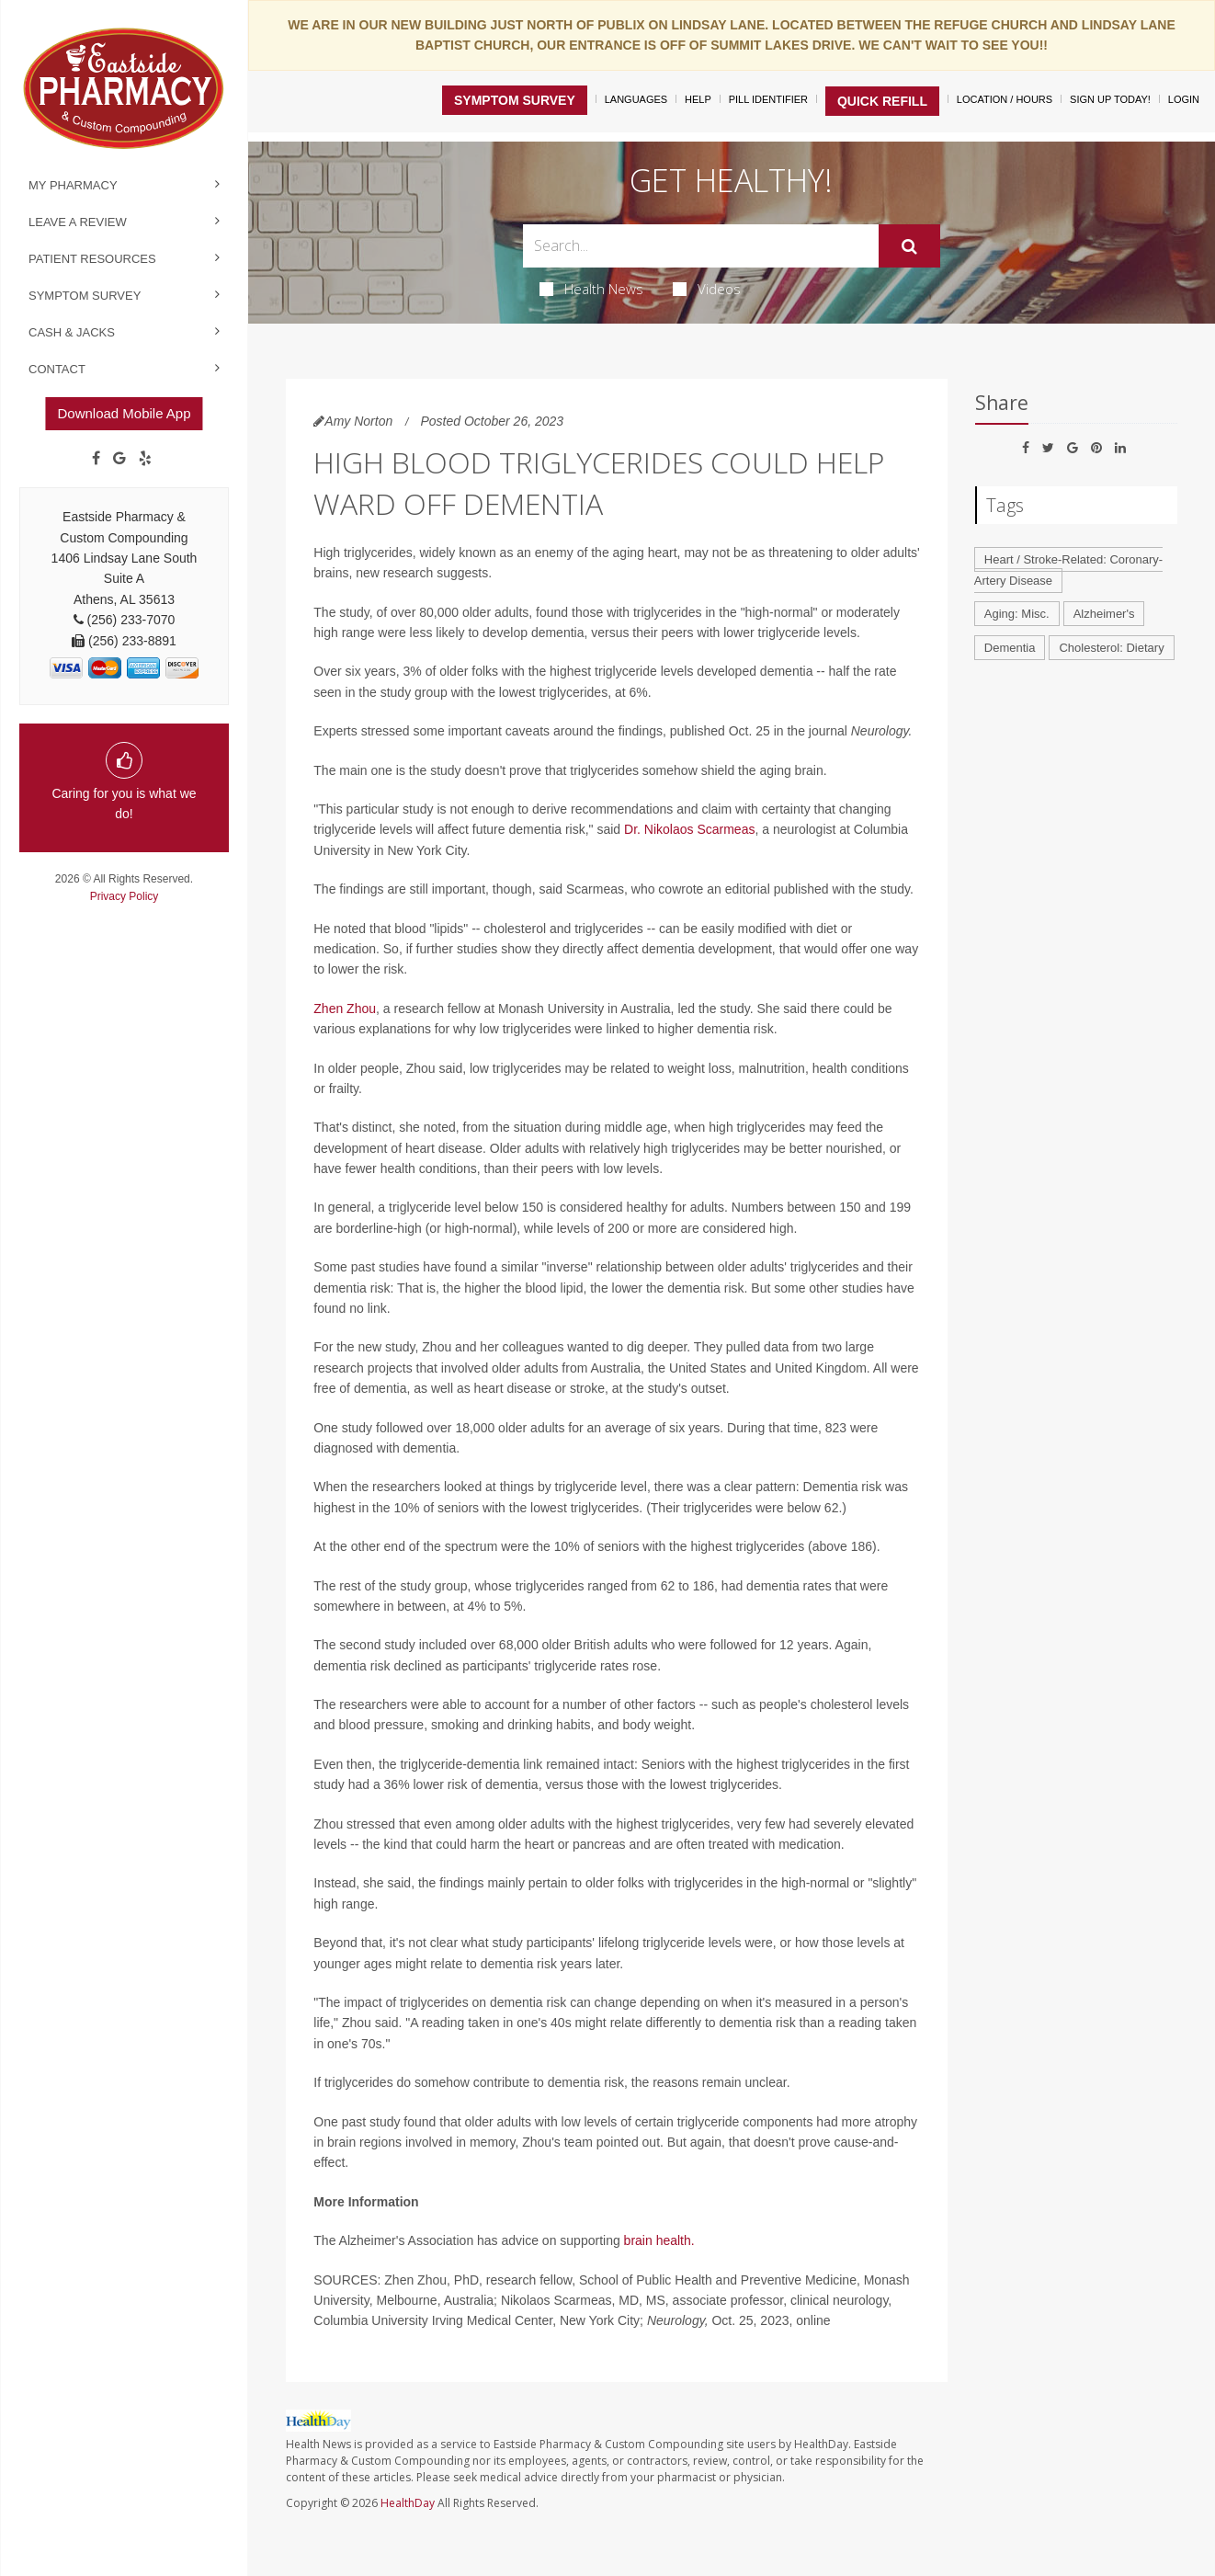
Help (698, 99)
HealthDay (407, 2503)
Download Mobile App (123, 413)
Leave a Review (77, 222)
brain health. (659, 2240)
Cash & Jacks (71, 332)
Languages (636, 99)
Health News (591, 288)
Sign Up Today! (1110, 99)
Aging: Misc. (1017, 614)
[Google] (119, 458)
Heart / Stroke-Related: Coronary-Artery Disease (1068, 570)
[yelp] (145, 458)
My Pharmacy (73, 185)
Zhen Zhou (344, 1008)
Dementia (1010, 648)
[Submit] (909, 246)
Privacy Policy (124, 896)
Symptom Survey (84, 295)
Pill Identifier (768, 99)
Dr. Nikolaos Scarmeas (689, 829)
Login (1183, 99)
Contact (56, 369)
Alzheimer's (1104, 614)
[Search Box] (701, 246)
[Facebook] (96, 458)
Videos (707, 288)
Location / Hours (1004, 99)
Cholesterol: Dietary (1111, 648)
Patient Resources (92, 259)
